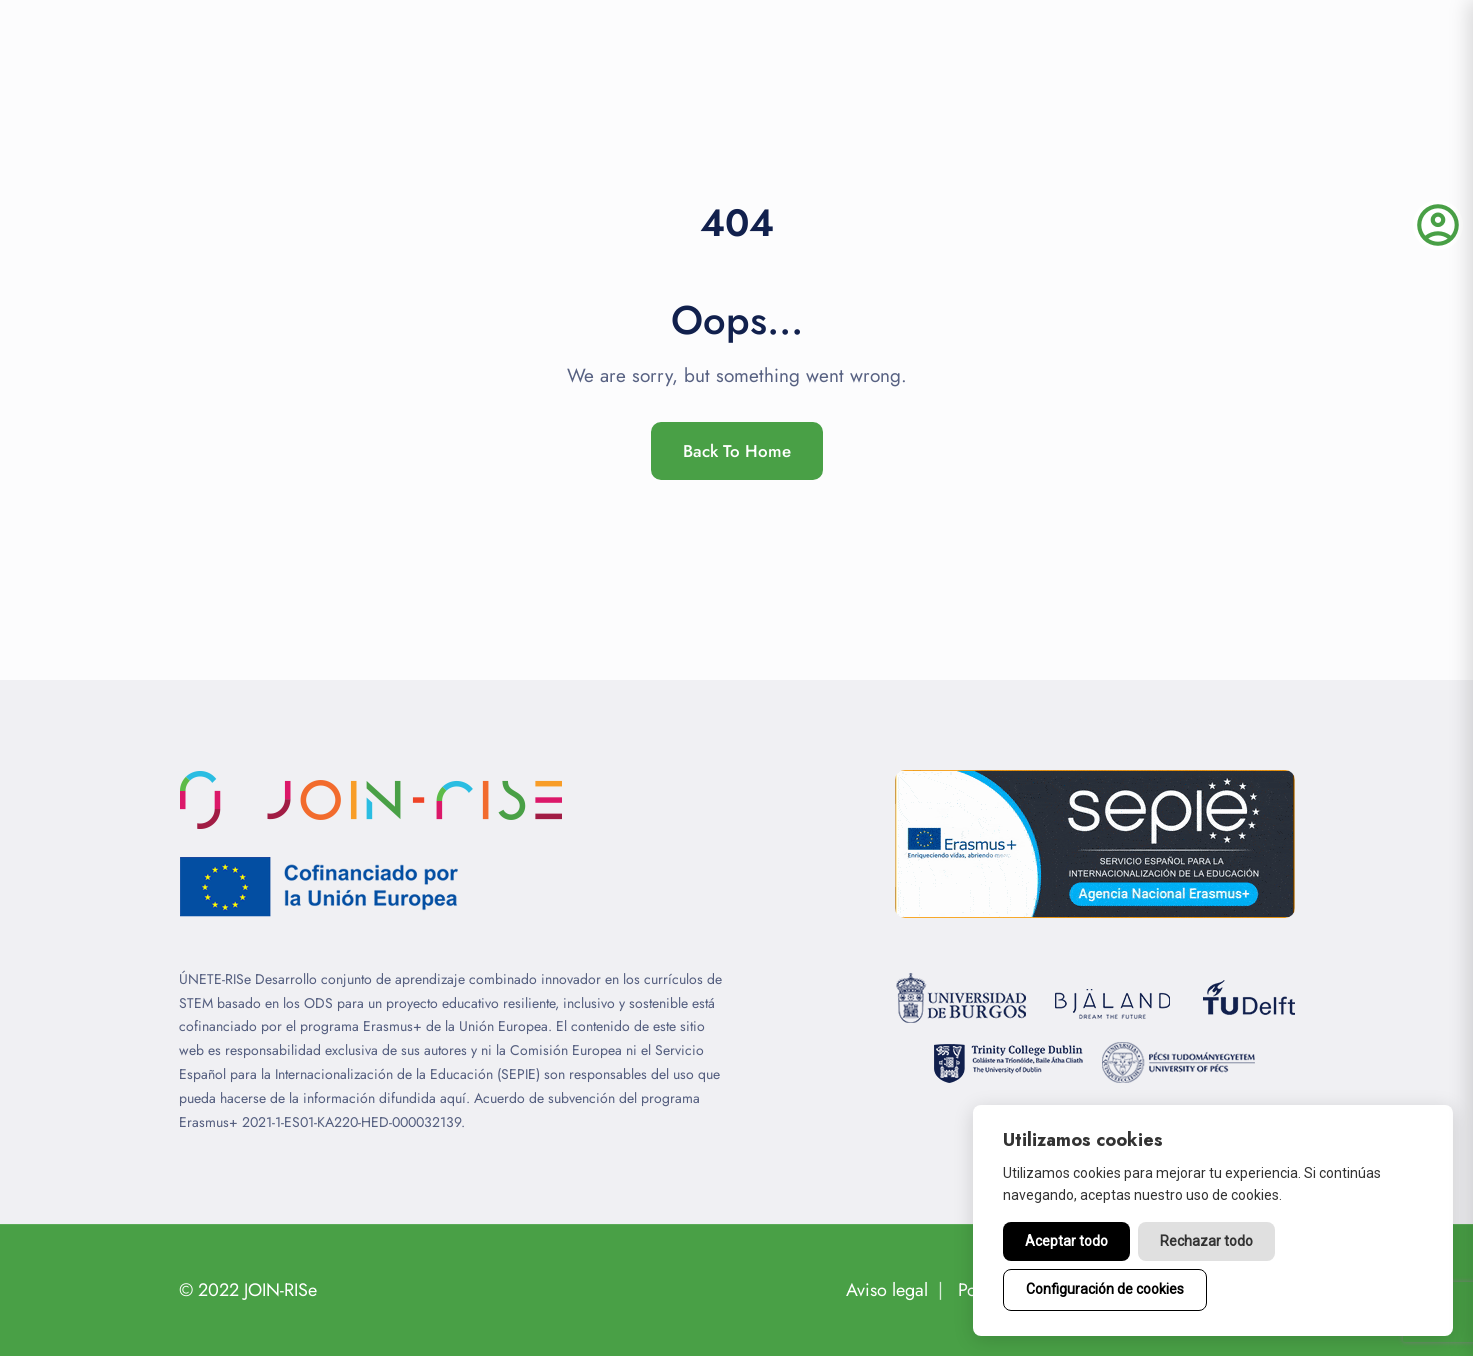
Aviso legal (887, 1290)
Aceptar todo (1066, 1241)
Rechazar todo (1206, 1241)
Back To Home (737, 451)
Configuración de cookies (1105, 1289)
